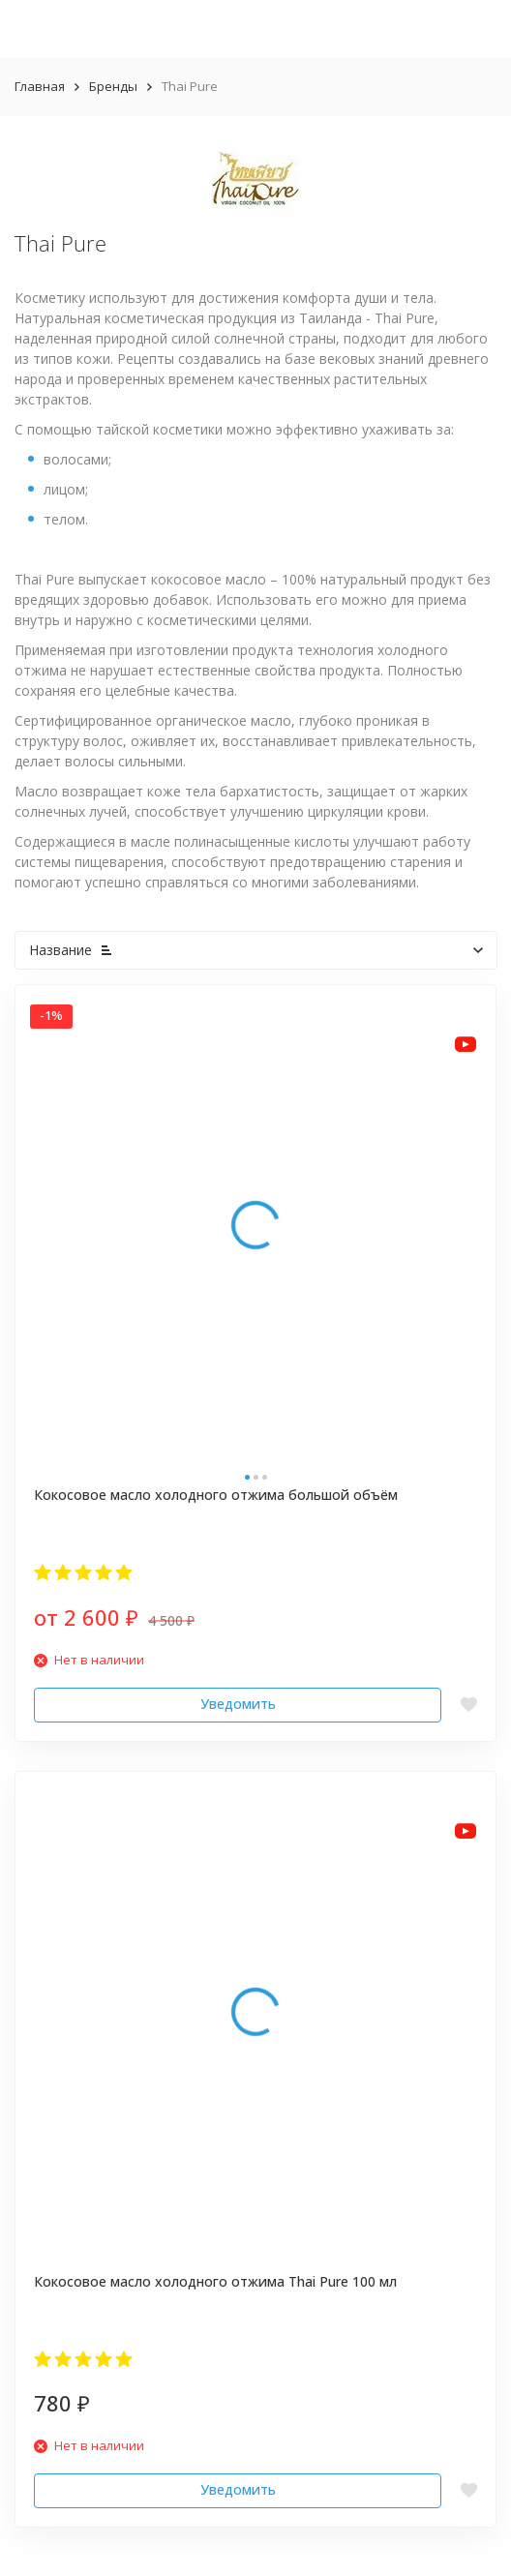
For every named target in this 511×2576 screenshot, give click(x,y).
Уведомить (238, 1703)
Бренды (113, 86)
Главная (40, 86)
